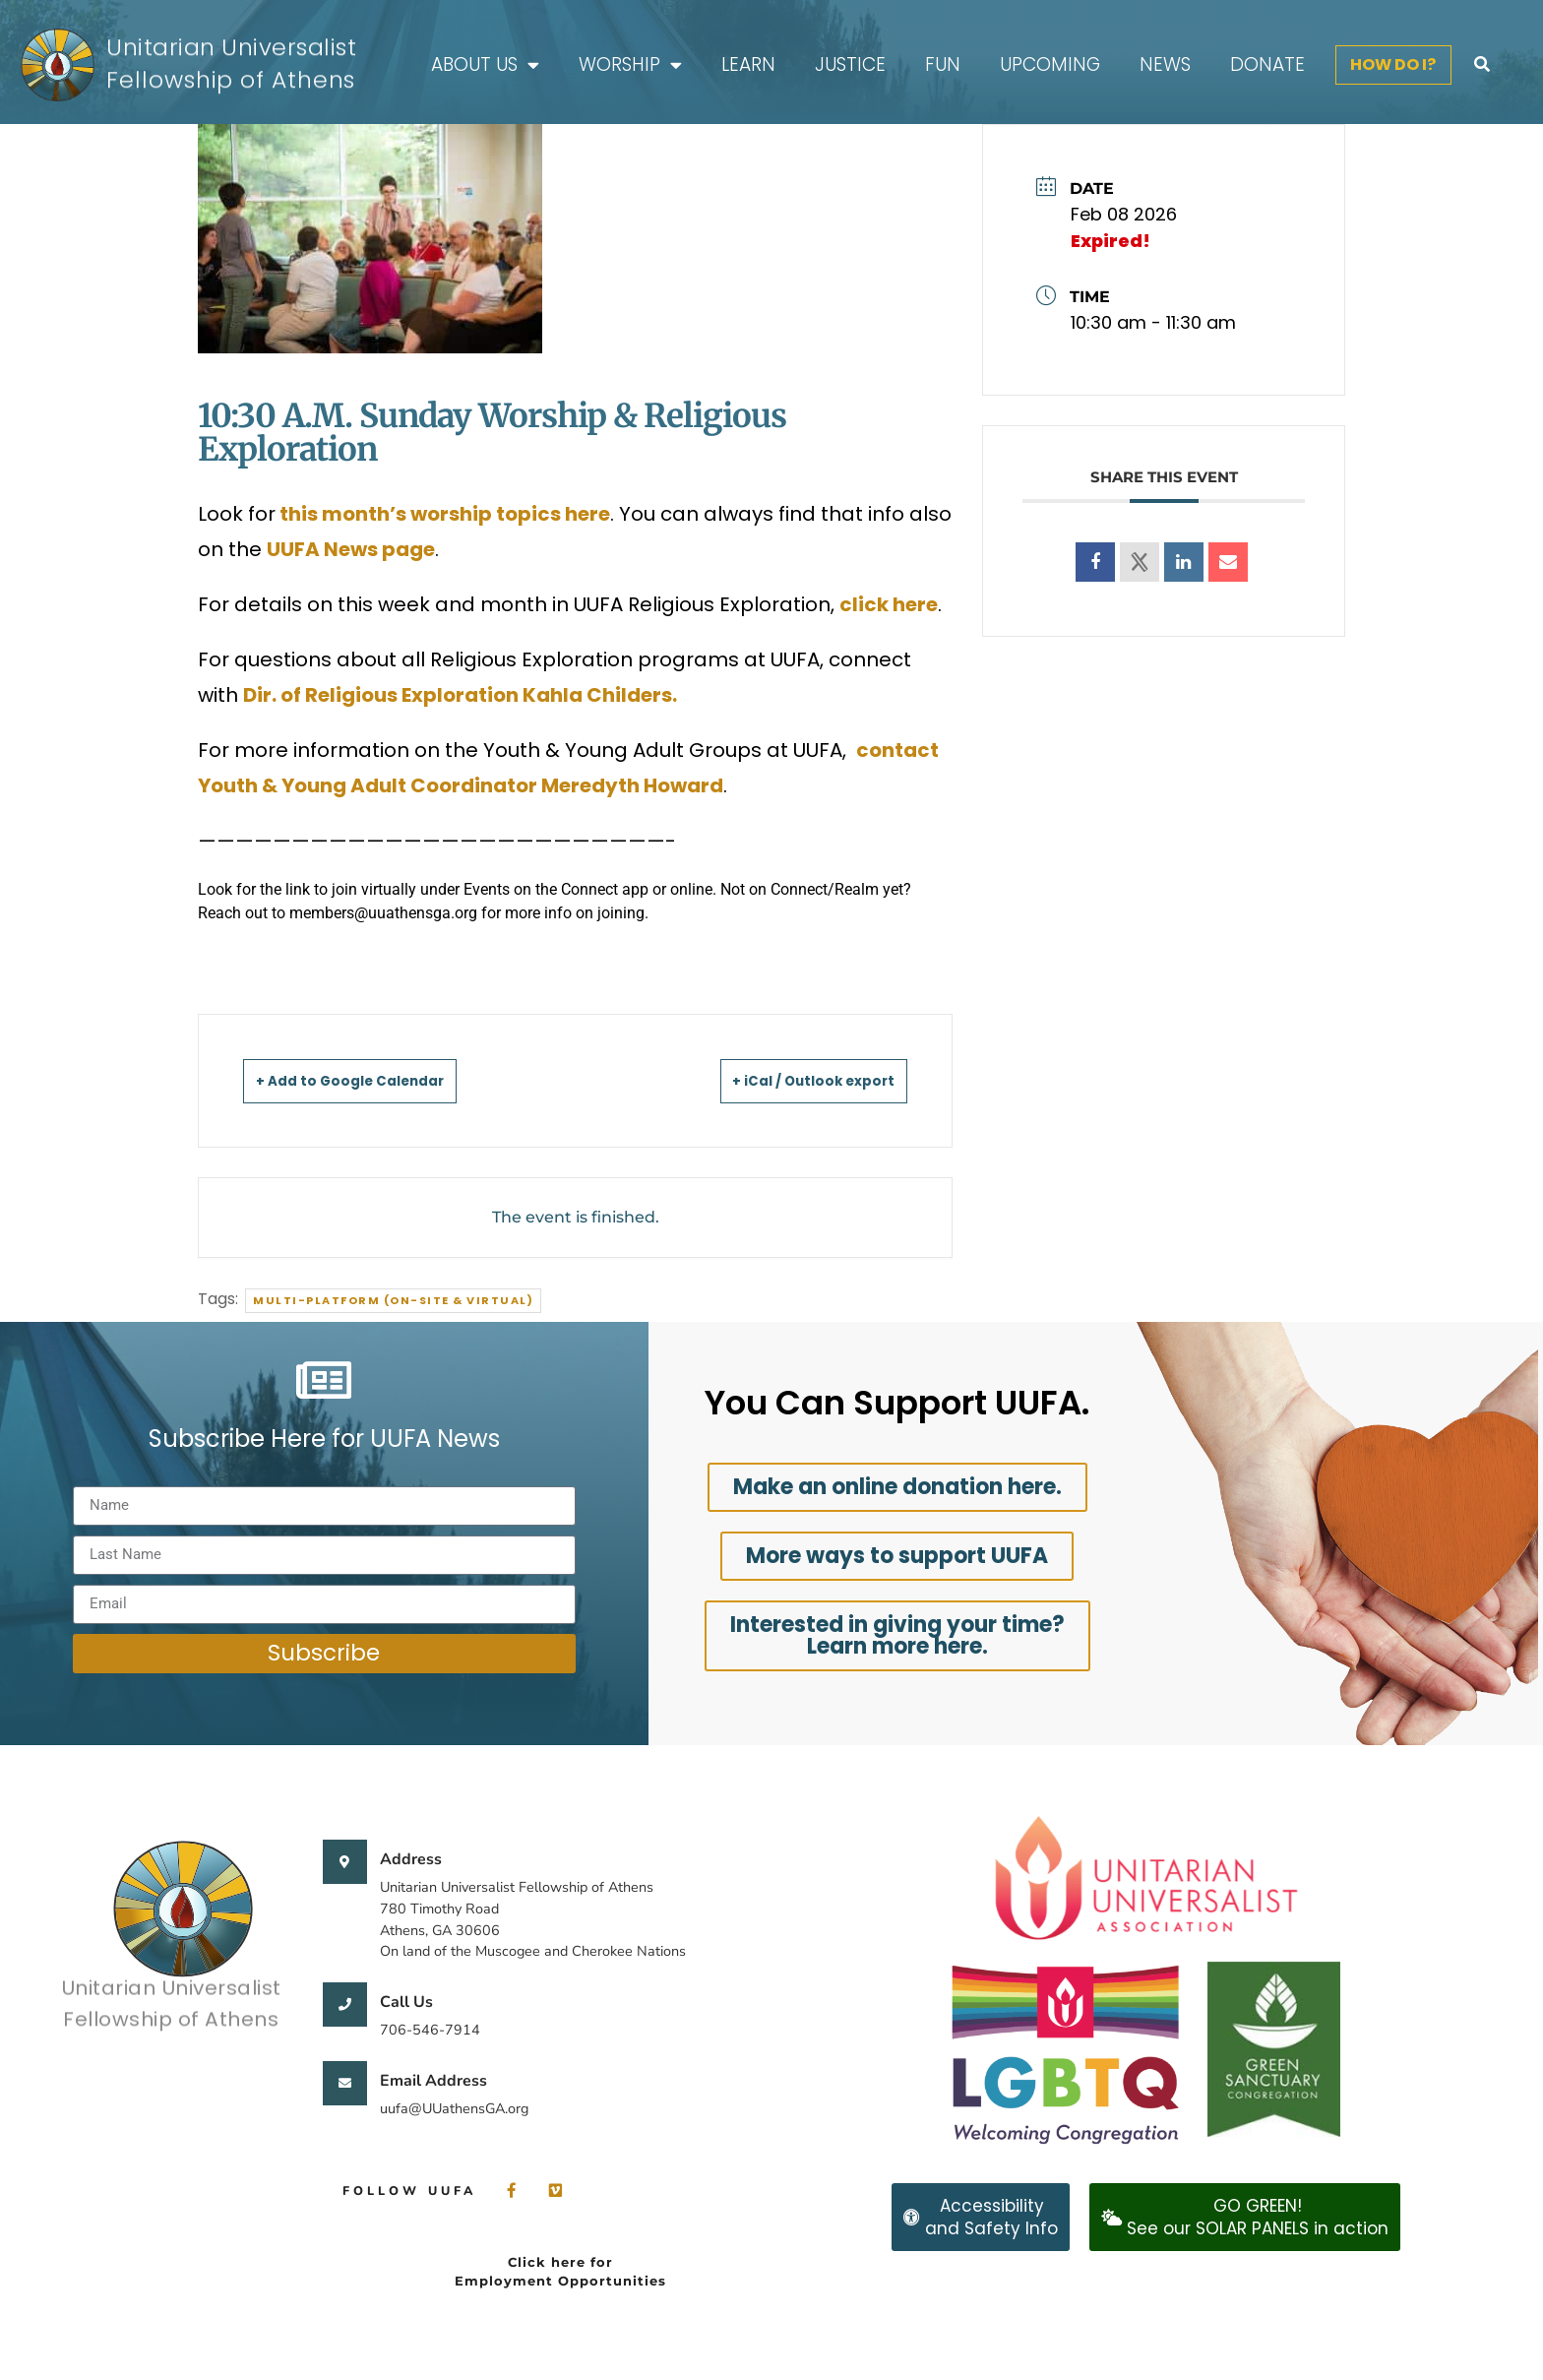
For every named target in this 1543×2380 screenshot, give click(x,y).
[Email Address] (345, 2083)
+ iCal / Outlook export (791, 1080)
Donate (1267, 64)
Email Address (433, 2081)
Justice (850, 64)
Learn (748, 64)
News (1165, 64)
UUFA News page (351, 549)
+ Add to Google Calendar (374, 1080)
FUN (942, 64)
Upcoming (1050, 64)
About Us (485, 65)
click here (888, 604)
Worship (630, 65)
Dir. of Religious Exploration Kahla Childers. (462, 695)
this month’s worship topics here (443, 514)
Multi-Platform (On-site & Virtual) (393, 1300)
